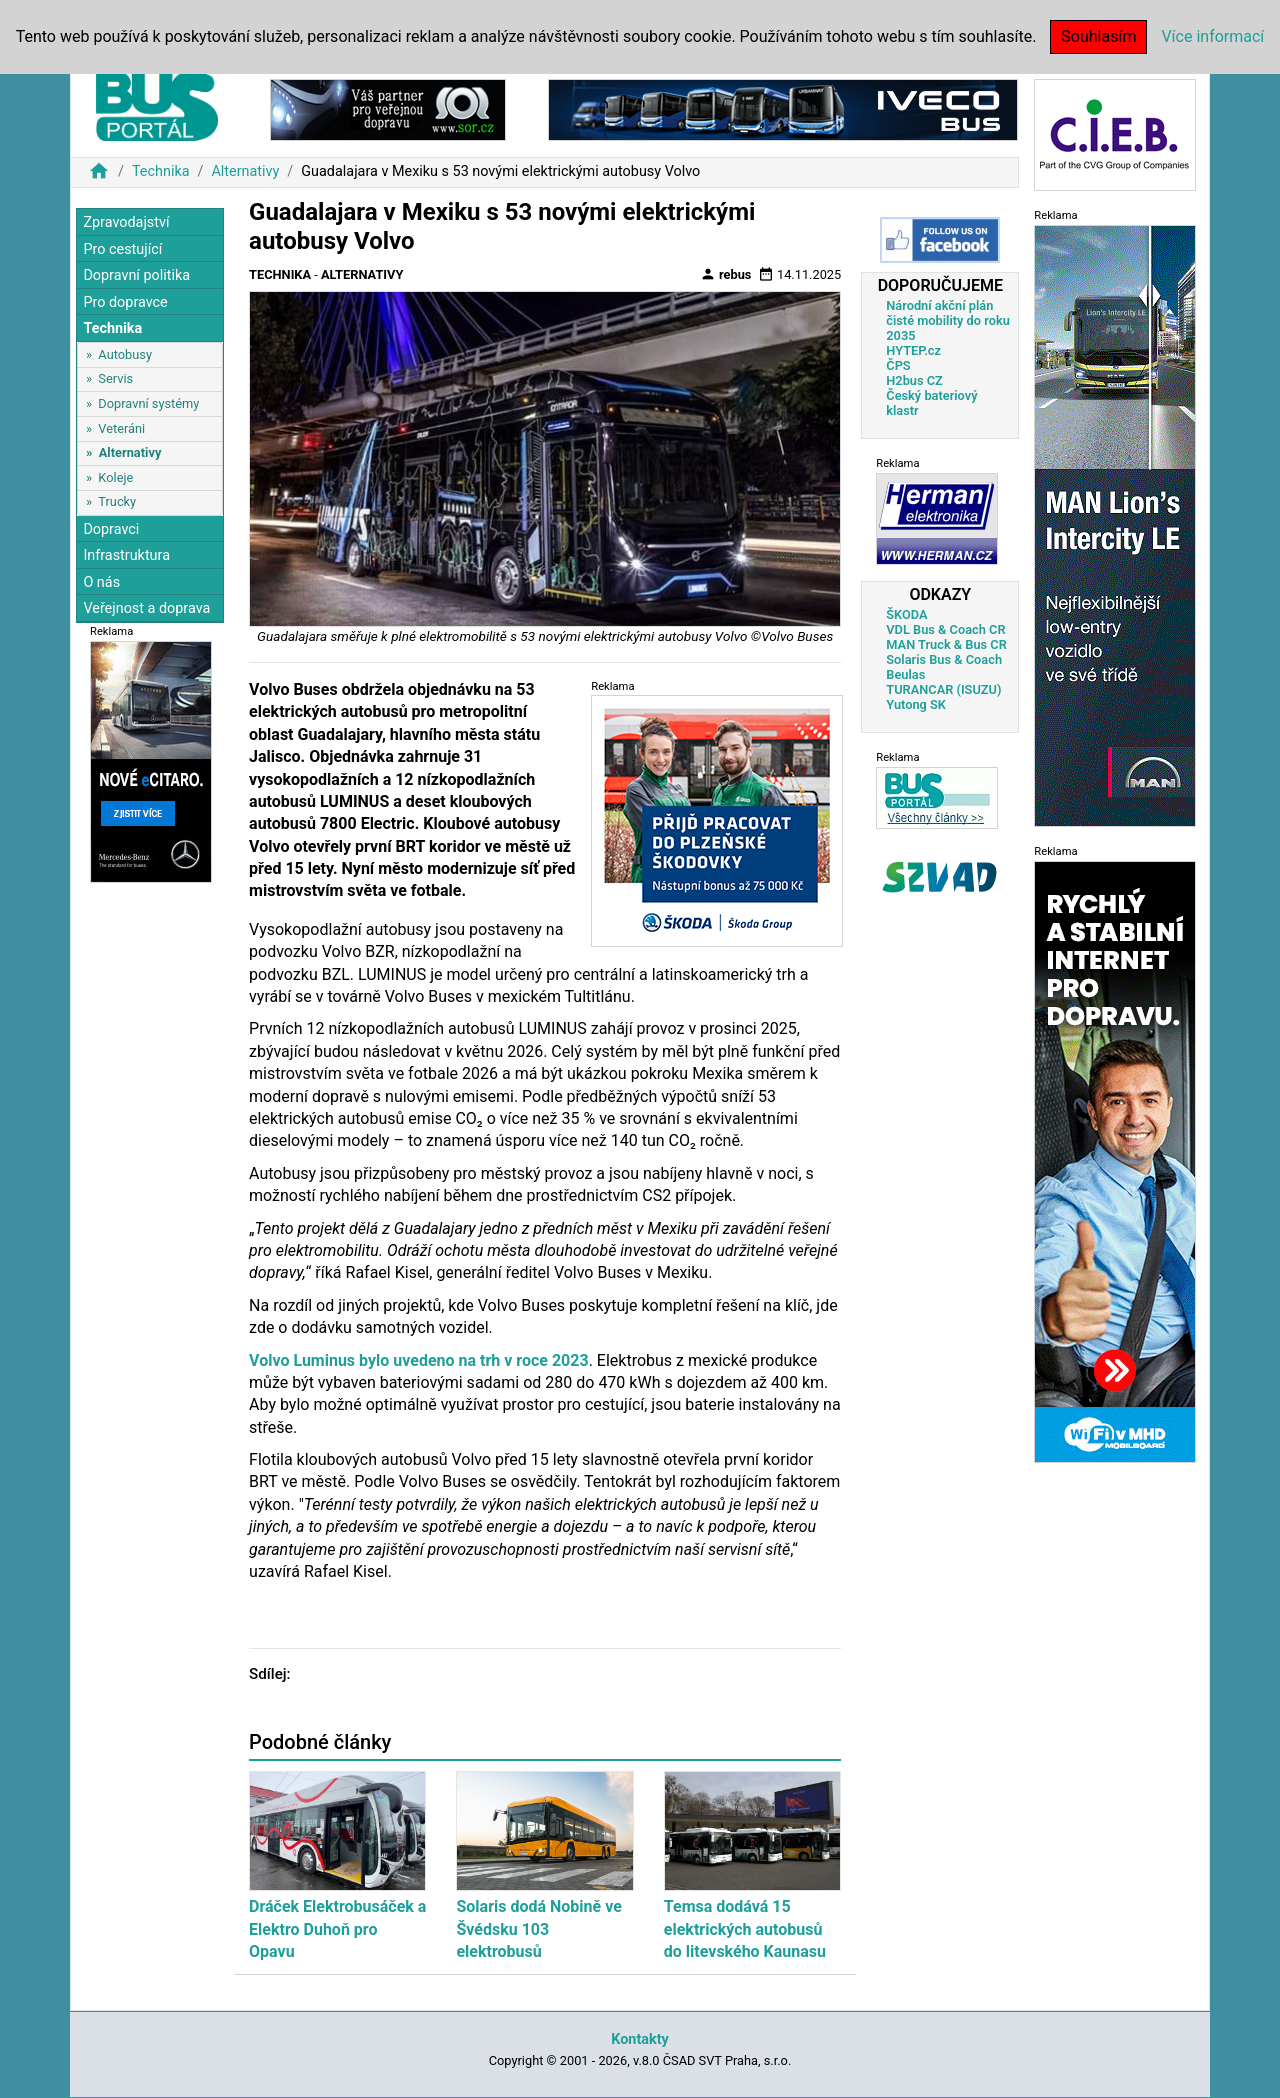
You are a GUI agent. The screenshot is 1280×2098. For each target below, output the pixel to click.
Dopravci (111, 529)
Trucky (117, 501)
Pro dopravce (125, 302)
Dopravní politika (136, 275)
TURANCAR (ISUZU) (943, 689)
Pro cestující (122, 249)
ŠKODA (906, 614)
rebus (726, 274)
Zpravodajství (126, 222)
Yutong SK (916, 704)
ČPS (898, 365)
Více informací (1212, 36)
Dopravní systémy (148, 403)
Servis (115, 378)
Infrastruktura (126, 555)
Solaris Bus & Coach (944, 659)
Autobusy (125, 354)
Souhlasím (1098, 36)
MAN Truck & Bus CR (946, 644)
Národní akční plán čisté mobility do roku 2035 (948, 320)
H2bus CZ (914, 380)
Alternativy (245, 171)
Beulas (905, 674)
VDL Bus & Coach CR (945, 629)
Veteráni (121, 428)
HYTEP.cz (913, 350)
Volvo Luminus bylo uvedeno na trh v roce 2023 (419, 1360)
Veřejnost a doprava (146, 608)
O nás (101, 582)
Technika (161, 171)
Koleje (115, 477)
